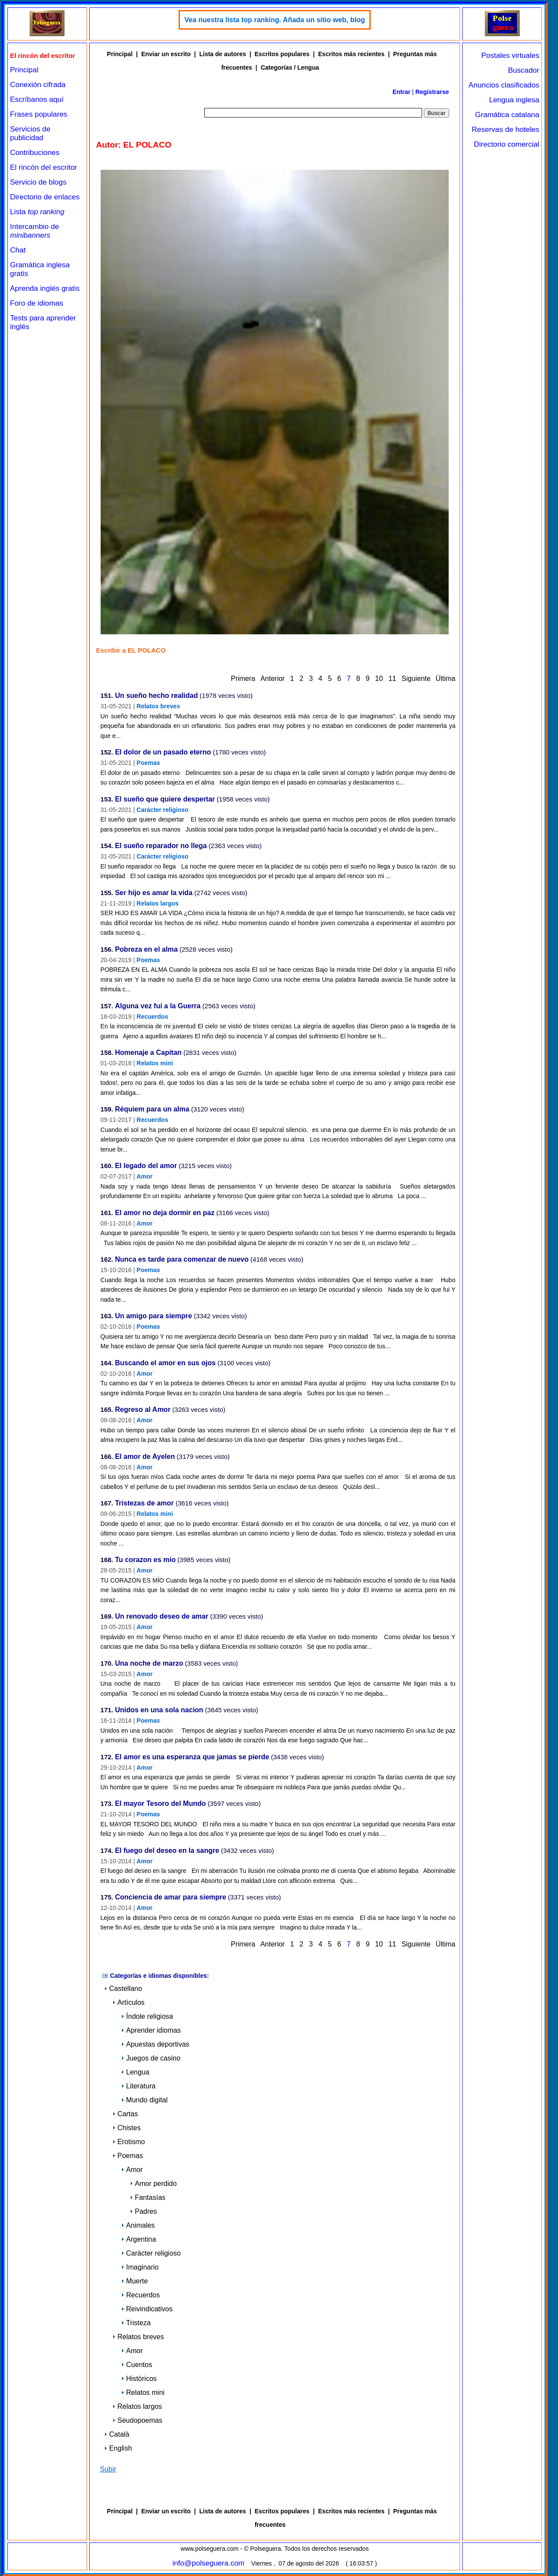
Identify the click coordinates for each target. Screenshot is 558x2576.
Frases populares (38, 114)
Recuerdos (152, 1016)
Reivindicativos (147, 2309)
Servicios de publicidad (30, 133)
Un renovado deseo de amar (161, 1616)
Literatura (138, 2086)
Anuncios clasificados (503, 85)
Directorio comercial (506, 144)
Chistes (126, 2128)
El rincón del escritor (43, 167)
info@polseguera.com (208, 2563)
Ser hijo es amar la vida (154, 893)
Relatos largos (158, 903)
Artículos (128, 2002)
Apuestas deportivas (155, 2044)
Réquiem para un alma (152, 1109)
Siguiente (416, 678)
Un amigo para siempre (153, 1316)
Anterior (272, 678)
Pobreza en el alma (146, 949)
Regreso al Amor (142, 1410)
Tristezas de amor (144, 1503)
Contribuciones (34, 152)
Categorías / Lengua (289, 67)
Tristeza (136, 2323)
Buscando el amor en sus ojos (165, 1363)
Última (445, 678)
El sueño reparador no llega (161, 846)
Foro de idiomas (36, 303)
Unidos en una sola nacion (159, 1710)
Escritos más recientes (351, 54)
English (118, 2448)
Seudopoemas (137, 2420)
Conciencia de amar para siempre (170, 1897)
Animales (138, 2225)
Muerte (134, 2281)
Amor (145, 1176)
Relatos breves (158, 706)
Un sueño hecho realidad (156, 696)
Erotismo (128, 2141)
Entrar (401, 91)
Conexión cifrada (38, 85)
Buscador (523, 70)
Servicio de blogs (38, 182)
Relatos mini (155, 1063)
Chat (18, 250)
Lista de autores (222, 54)
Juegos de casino (151, 2058)
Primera (243, 678)
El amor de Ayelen (145, 1457)
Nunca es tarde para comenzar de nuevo (182, 1259)
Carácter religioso (163, 809)
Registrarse (432, 91)
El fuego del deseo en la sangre (167, 1851)
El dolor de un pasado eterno (163, 752)
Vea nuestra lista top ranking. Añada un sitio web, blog (274, 20)
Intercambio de (34, 230)
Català (116, 2434)
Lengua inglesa (514, 100)
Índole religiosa (147, 2016)
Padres (143, 2211)
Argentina (138, 2239)
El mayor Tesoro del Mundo (160, 1804)
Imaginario (140, 2267)
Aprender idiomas (151, 2030)
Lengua (135, 2072)
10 (379, 678)
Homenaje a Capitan (148, 1053)
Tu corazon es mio (145, 1560)
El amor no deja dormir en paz (165, 1213)
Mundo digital (144, 2100)
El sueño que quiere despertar (165, 799)
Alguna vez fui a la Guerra (158, 1006)
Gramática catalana (507, 115)
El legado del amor (146, 1166)
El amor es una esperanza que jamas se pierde (192, 1757)
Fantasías (148, 2197)
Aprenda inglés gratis (45, 288)
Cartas (125, 2114)
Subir (108, 2469)
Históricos (139, 2378)
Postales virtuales (510, 55)
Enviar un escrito (166, 54)
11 (392, 678)
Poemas (148, 762)
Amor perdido (153, 2183)
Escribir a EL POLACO (131, 650)
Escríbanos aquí (37, 99)
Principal (24, 70)
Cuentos (136, 2364)
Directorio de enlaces (45, 197)
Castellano (123, 1988)
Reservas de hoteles (505, 129)
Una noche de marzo (149, 1663)
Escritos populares (282, 54)
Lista (37, 212)
